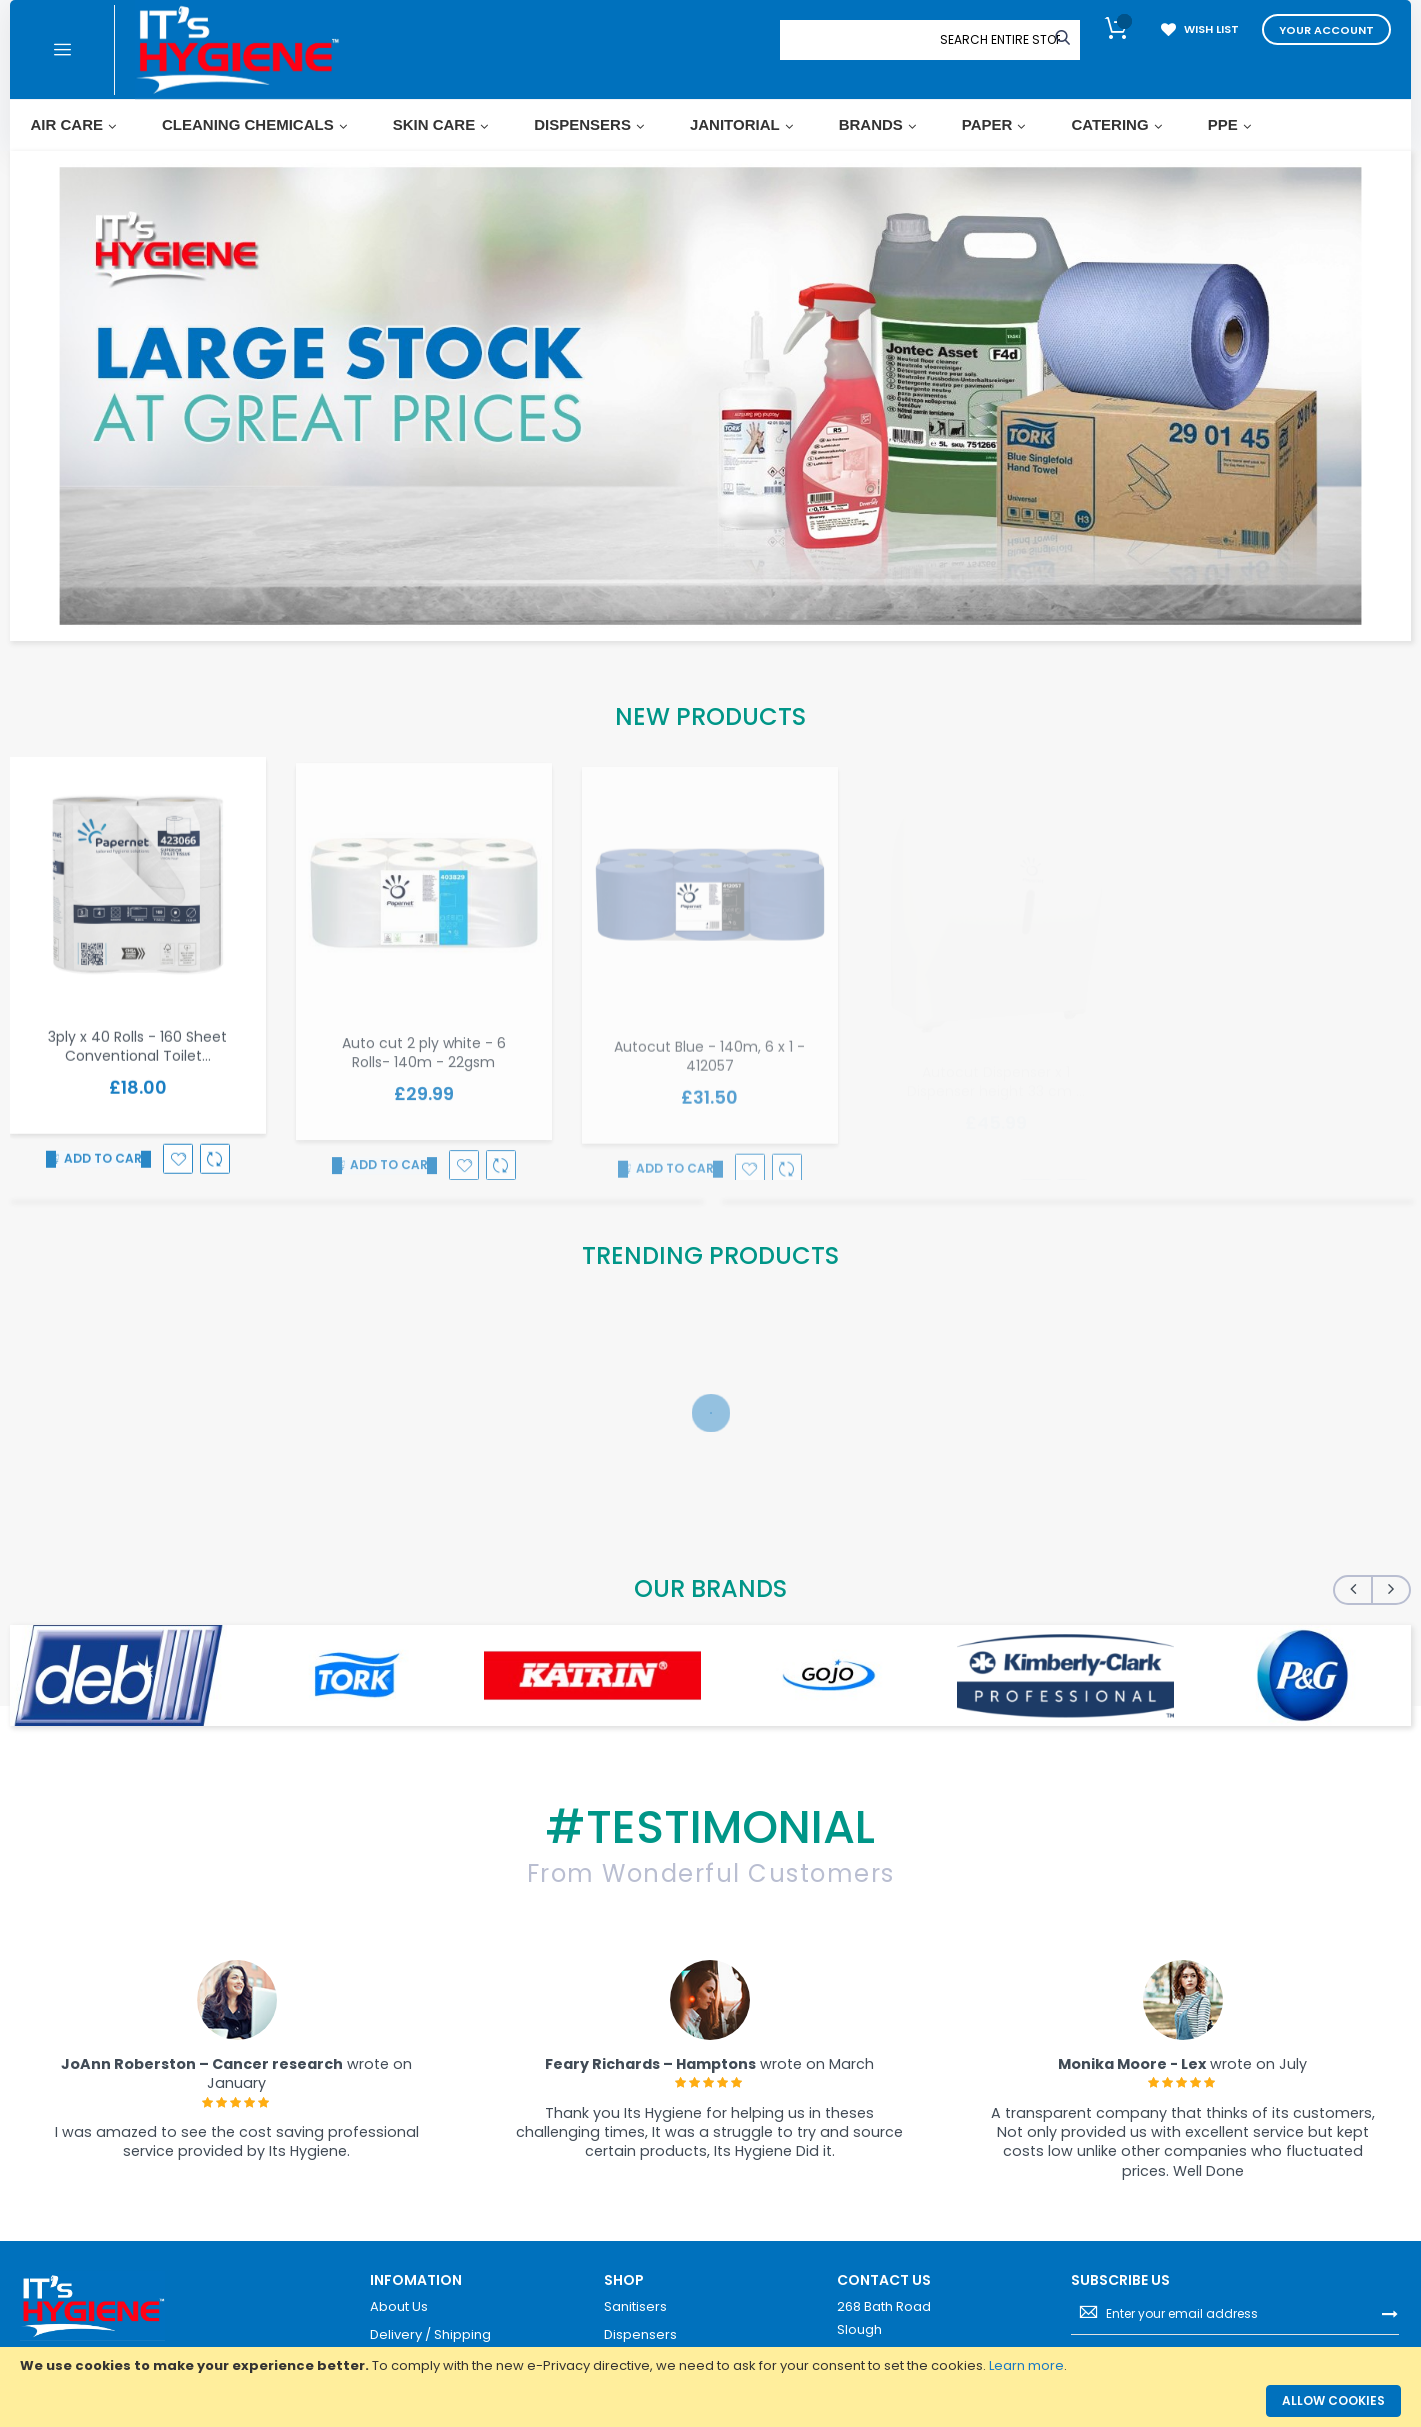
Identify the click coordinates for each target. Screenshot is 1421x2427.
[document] (710, 2366)
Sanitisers (635, 2307)
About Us (399, 2307)
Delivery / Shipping (430, 2335)
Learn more (1026, 2365)
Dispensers (640, 2335)
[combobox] (1000, 40)
